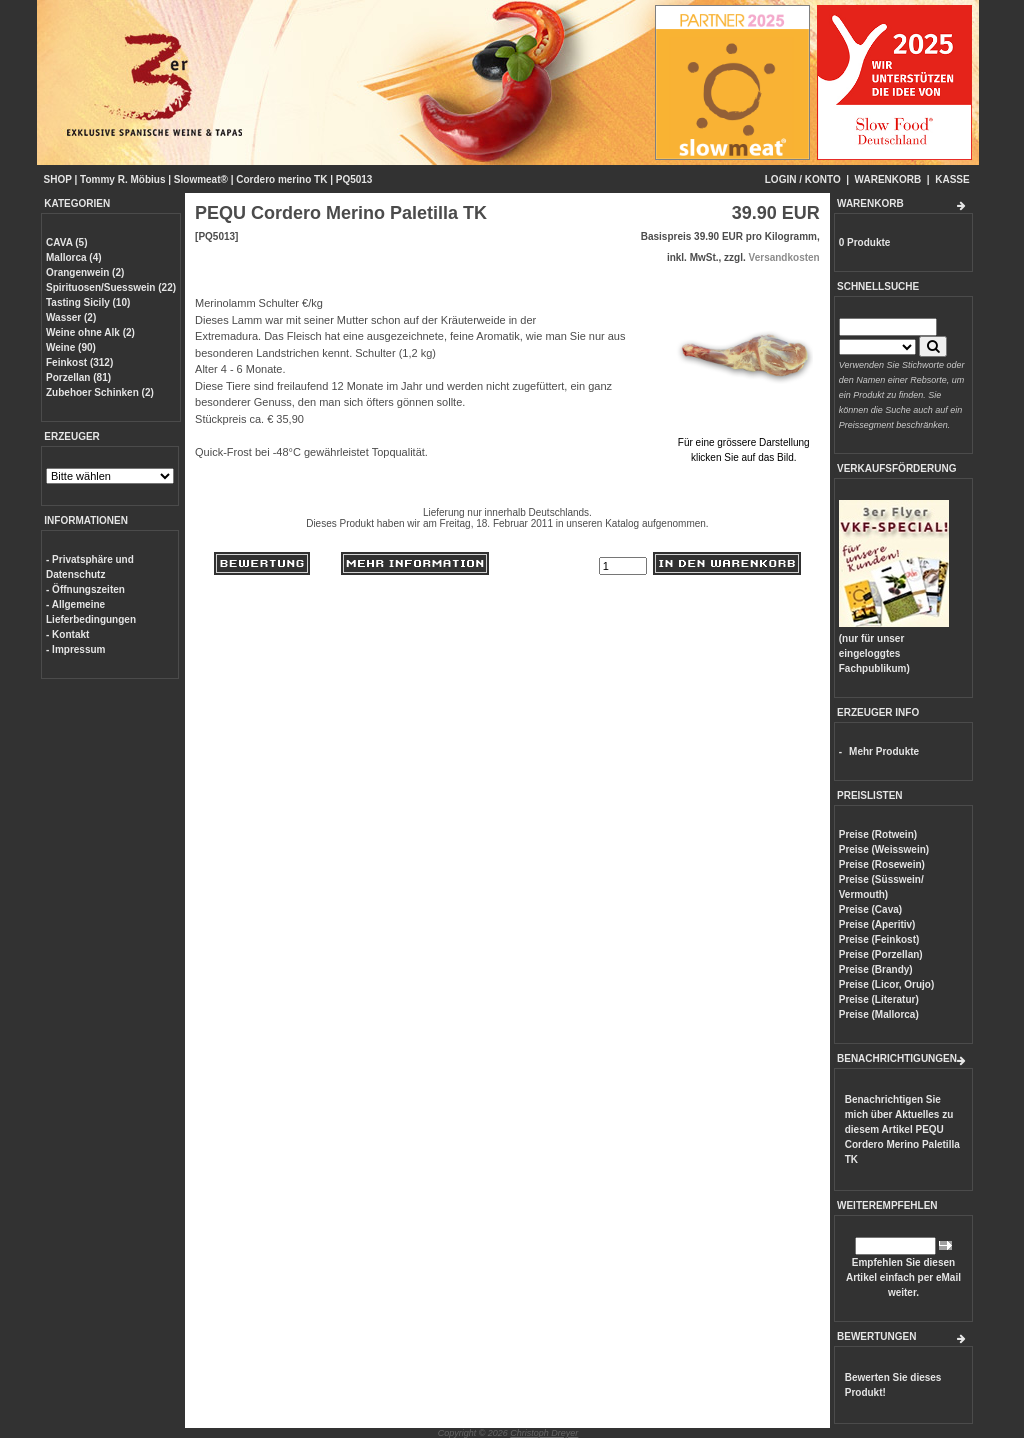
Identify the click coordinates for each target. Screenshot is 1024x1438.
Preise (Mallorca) (879, 1014)
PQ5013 (354, 179)
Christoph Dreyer (544, 1433)
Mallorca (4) (74, 257)
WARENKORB (888, 179)
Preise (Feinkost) (879, 939)
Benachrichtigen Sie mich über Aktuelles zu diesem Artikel (902, 1129)
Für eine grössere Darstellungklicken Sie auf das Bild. (744, 442)
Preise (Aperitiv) (877, 924)
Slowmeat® (201, 179)
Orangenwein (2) (85, 272)
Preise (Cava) (870, 909)
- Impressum (75, 649)
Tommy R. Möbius (122, 179)
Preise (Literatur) (879, 999)
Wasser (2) (71, 317)
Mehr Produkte (884, 751)
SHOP (58, 179)
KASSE (952, 179)
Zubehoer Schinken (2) (100, 392)
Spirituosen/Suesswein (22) (111, 287)
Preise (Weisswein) (884, 849)
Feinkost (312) (79, 362)
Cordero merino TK (281, 179)
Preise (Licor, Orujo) (887, 984)
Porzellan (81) (78, 377)
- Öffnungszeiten (85, 589)
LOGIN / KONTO (803, 179)
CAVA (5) (66, 242)
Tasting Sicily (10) (88, 302)
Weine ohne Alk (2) (90, 332)
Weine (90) (71, 347)
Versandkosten (784, 257)
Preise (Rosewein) (882, 864)
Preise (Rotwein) (878, 834)
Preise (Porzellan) (881, 954)
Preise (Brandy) (876, 969)
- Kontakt (67, 634)
